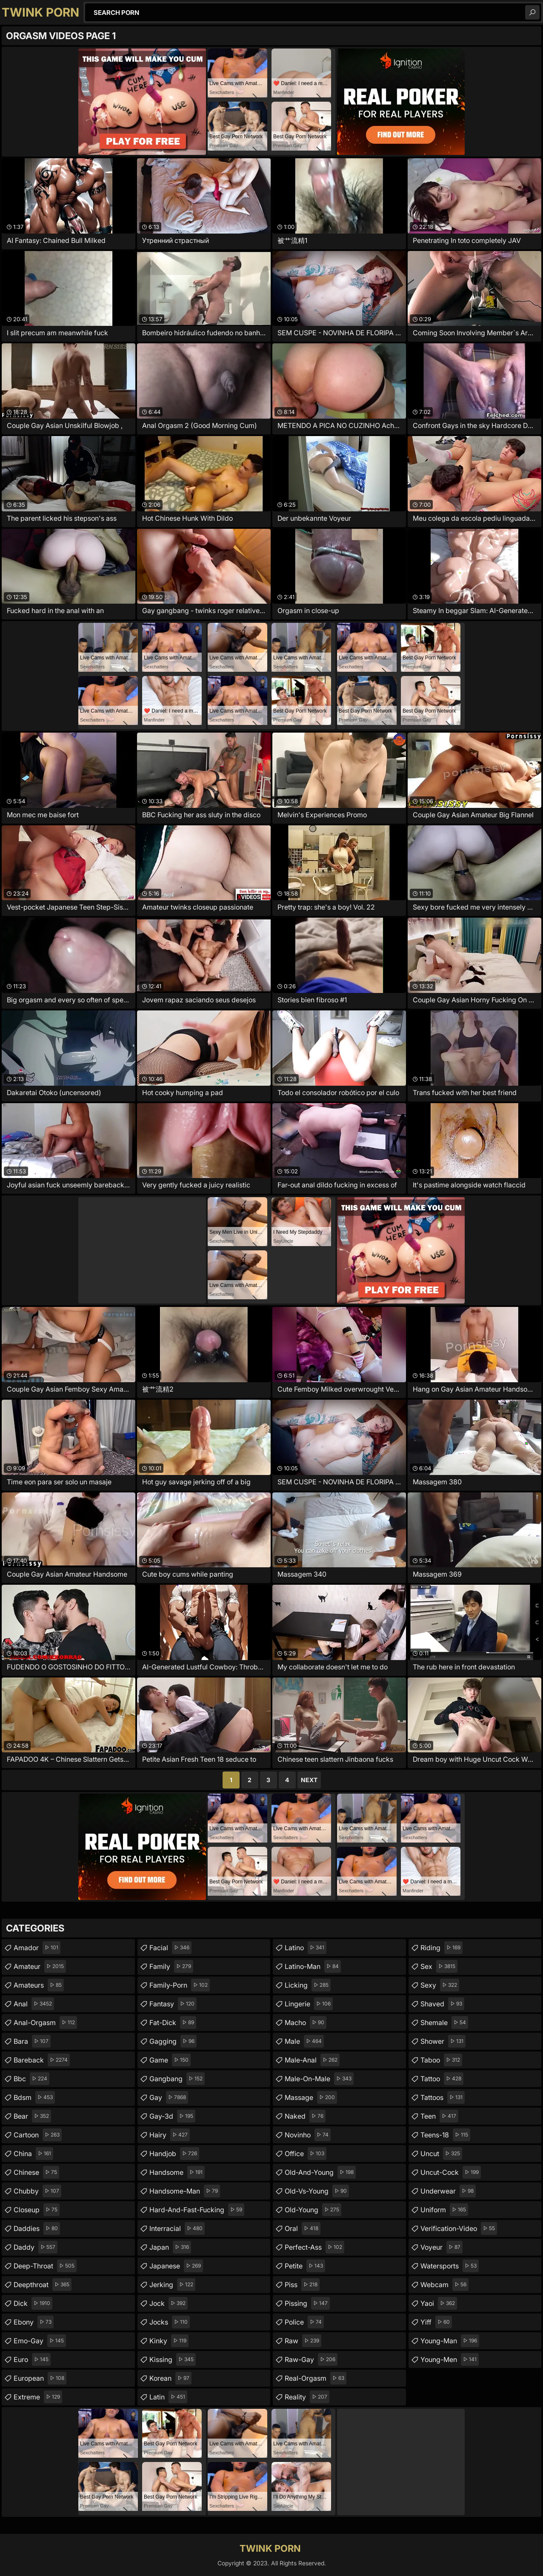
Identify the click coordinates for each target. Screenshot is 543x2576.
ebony (34, 2322)
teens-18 (445, 2134)
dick (33, 2303)
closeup (37, 2209)
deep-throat (45, 2265)
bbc (31, 2078)
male (304, 2041)
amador (37, 1947)
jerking (172, 2284)
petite (305, 2265)
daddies (37, 2228)
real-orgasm (315, 2378)
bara (32, 2041)
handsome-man (184, 2191)
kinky (169, 2340)
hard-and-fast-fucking (196, 2209)
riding (441, 1947)
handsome (177, 2172)
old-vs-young (317, 2191)
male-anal (312, 2060)
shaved (442, 2003)
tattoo (441, 2078)
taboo (441, 2060)
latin (168, 2397)
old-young (313, 2209)
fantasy (173, 2003)
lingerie (309, 2003)
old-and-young (320, 2172)
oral (302, 2228)
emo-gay (40, 2340)
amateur (40, 1966)
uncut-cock (450, 2172)
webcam (444, 2284)
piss (302, 2284)
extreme (38, 2397)
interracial (177, 2228)
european (40, 2378)
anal (34, 2003)
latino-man (313, 1966)
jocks (169, 2322)
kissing (172, 2359)
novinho (308, 2134)
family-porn (179, 1985)
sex (438, 1966)
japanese (176, 2265)
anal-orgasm (45, 2022)
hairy (169, 2134)
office (305, 2153)
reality (307, 2397)
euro (32, 2359)
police (304, 2322)
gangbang (177, 2078)
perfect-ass (314, 2247)
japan (170, 2247)
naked (305, 2116)
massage (311, 2097)
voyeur (441, 2247)
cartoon (38, 2134)
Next (309, 1779)
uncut (441, 2153)
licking (308, 1985)
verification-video (458, 2228)
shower (443, 2041)
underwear (448, 2191)
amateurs (39, 1985)
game (170, 2060)
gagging (173, 2041)
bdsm (34, 2097)
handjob (174, 2153)
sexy (439, 1985)
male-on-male (319, 2078)
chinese (36, 2172)
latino (305, 1947)
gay (168, 2097)
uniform (444, 2209)
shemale (444, 2022)
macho (305, 2022)
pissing (307, 2303)
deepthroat (42, 2284)
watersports (449, 2265)
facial (170, 1947)
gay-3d (172, 2116)
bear (32, 2116)
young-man (449, 2340)
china (33, 2153)
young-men (449, 2359)
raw (303, 2340)
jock (168, 2303)
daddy (35, 2247)
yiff (436, 2322)
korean (170, 2378)
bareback (42, 2060)
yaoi (438, 2303)
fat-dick (172, 2022)
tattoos (442, 2097)
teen (439, 2116)
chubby (37, 2191)
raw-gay (311, 2359)
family (171, 1966)
